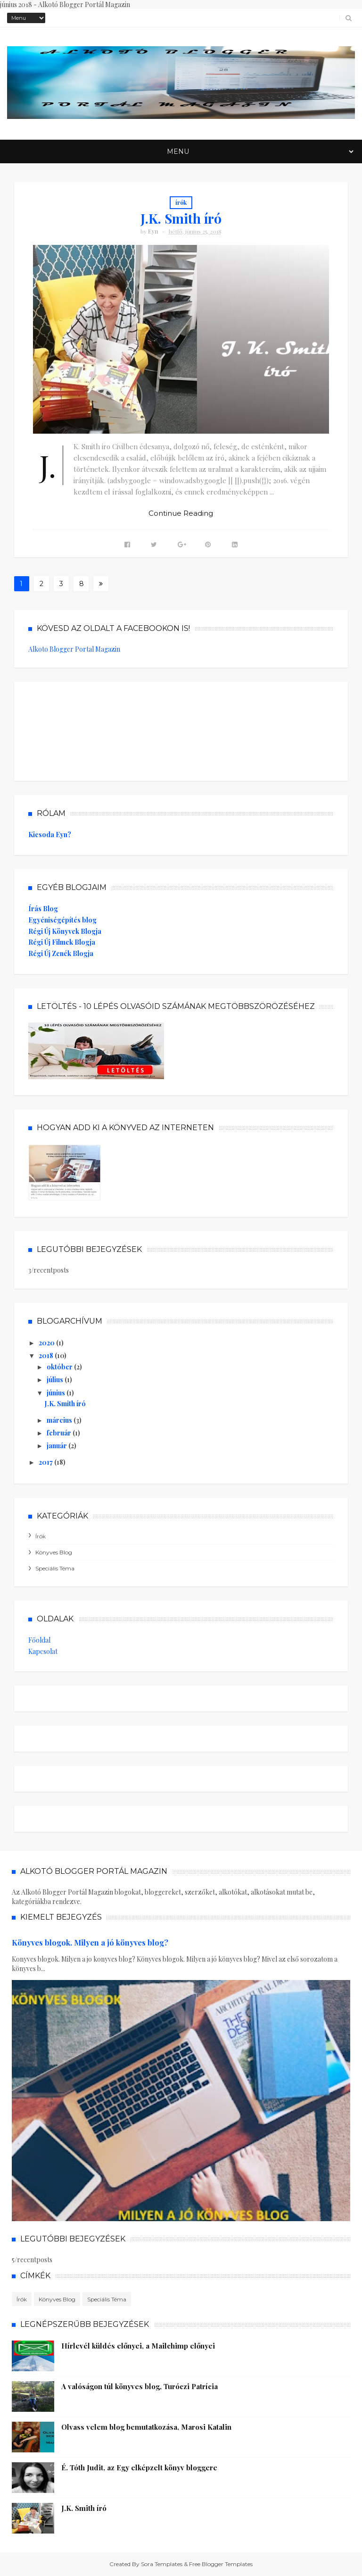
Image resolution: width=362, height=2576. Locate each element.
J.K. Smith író (181, 218)
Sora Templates (161, 2564)
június (56, 1392)
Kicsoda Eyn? (49, 834)
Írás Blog (43, 908)
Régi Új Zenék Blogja (60, 953)
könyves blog (53, 1552)
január (57, 1445)
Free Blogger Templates (221, 2564)
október (60, 1366)
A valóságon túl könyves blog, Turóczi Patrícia (139, 2386)
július (56, 1379)
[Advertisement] (99, 729)
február (60, 1432)
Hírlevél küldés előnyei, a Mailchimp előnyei (138, 2345)
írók (181, 202)
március (60, 1420)
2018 (47, 1355)
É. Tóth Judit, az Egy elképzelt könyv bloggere (139, 2467)
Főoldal (39, 1640)
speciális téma (54, 1568)
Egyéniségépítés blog (62, 919)
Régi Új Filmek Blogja (61, 942)
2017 (46, 1462)
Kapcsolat (43, 1651)
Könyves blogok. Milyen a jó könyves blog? (90, 1942)
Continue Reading (180, 513)
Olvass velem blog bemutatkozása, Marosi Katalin (146, 2427)
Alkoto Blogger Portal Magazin (74, 649)
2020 (47, 1342)
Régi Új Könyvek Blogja (64, 931)
